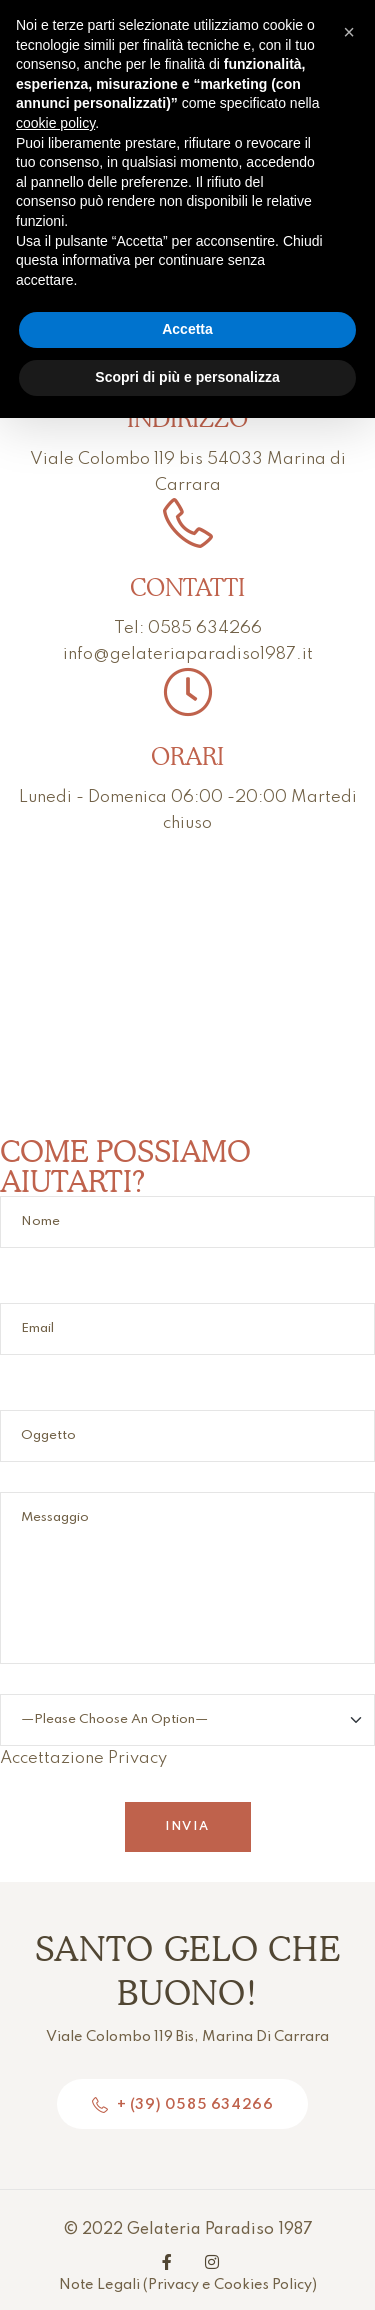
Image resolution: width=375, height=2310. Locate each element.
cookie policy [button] (55, 123)
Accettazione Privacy (187, 1738)
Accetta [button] (187, 329)
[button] (349, 32)
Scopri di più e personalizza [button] (187, 377)
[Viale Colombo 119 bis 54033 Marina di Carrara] (187, 986)
